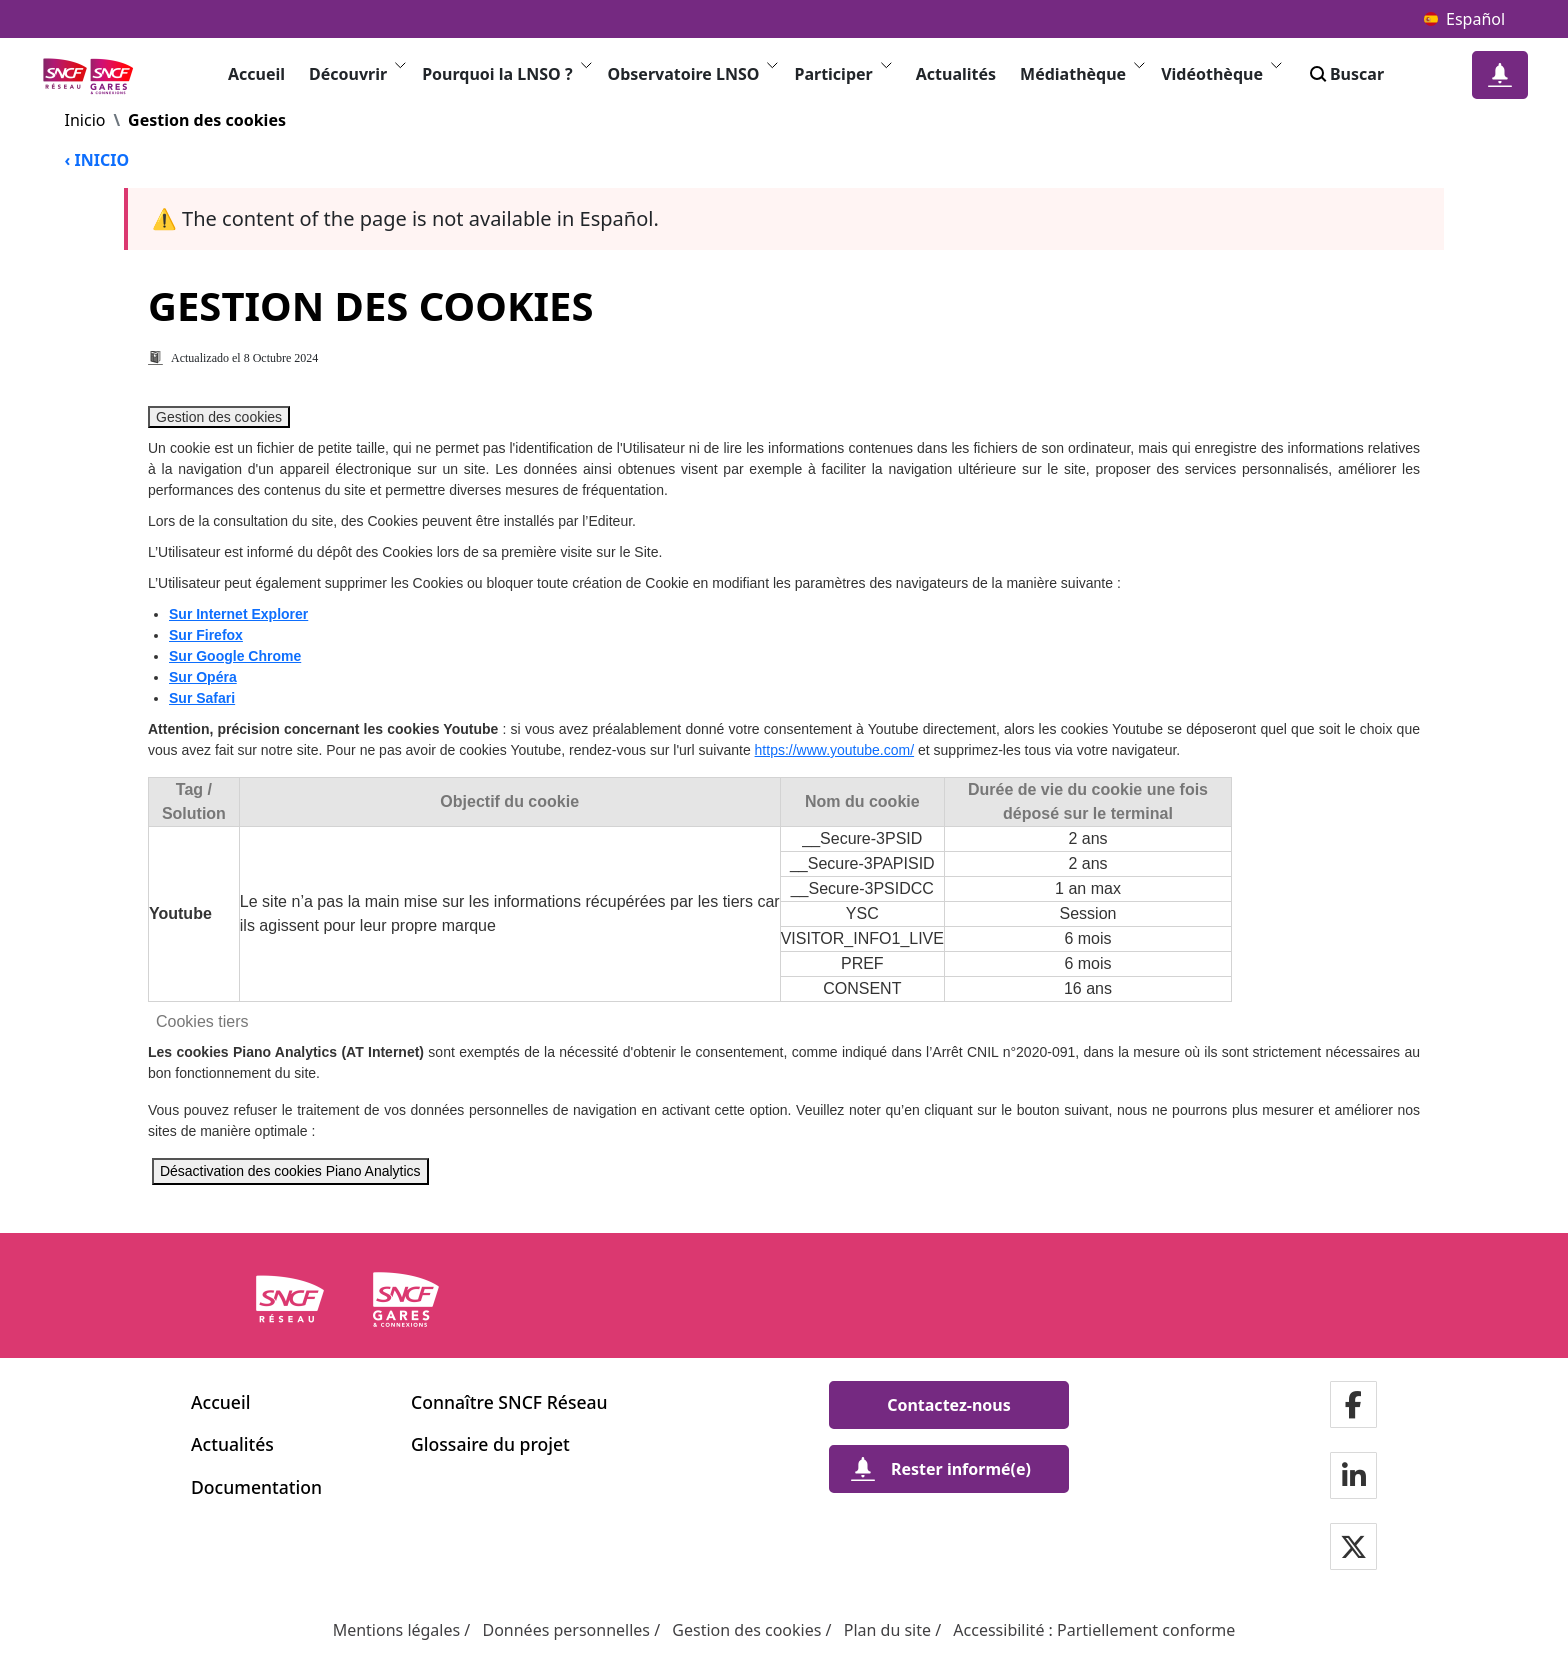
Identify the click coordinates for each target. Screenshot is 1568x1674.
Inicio (85, 120)
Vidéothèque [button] (1221, 73)
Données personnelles (566, 1630)
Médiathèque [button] (1082, 73)
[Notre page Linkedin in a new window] (1354, 1477)
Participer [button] (842, 73)
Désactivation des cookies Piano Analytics (290, 1171)
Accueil (256, 74)
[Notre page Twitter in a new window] (1353, 1548)
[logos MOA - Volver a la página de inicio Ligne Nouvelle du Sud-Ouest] (94, 75)
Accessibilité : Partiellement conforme (1094, 1630)
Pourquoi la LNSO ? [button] (506, 73)
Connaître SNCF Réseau (509, 1402)
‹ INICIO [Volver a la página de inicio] (97, 160)
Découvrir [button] (357, 73)
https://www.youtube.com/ (835, 750)
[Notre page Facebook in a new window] (1353, 1406)
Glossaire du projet (490, 1444)
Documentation (256, 1487)
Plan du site (887, 1630)
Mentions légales (397, 1630)
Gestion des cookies (219, 417)
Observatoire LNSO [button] (693, 73)
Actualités (956, 74)
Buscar (1345, 74)
